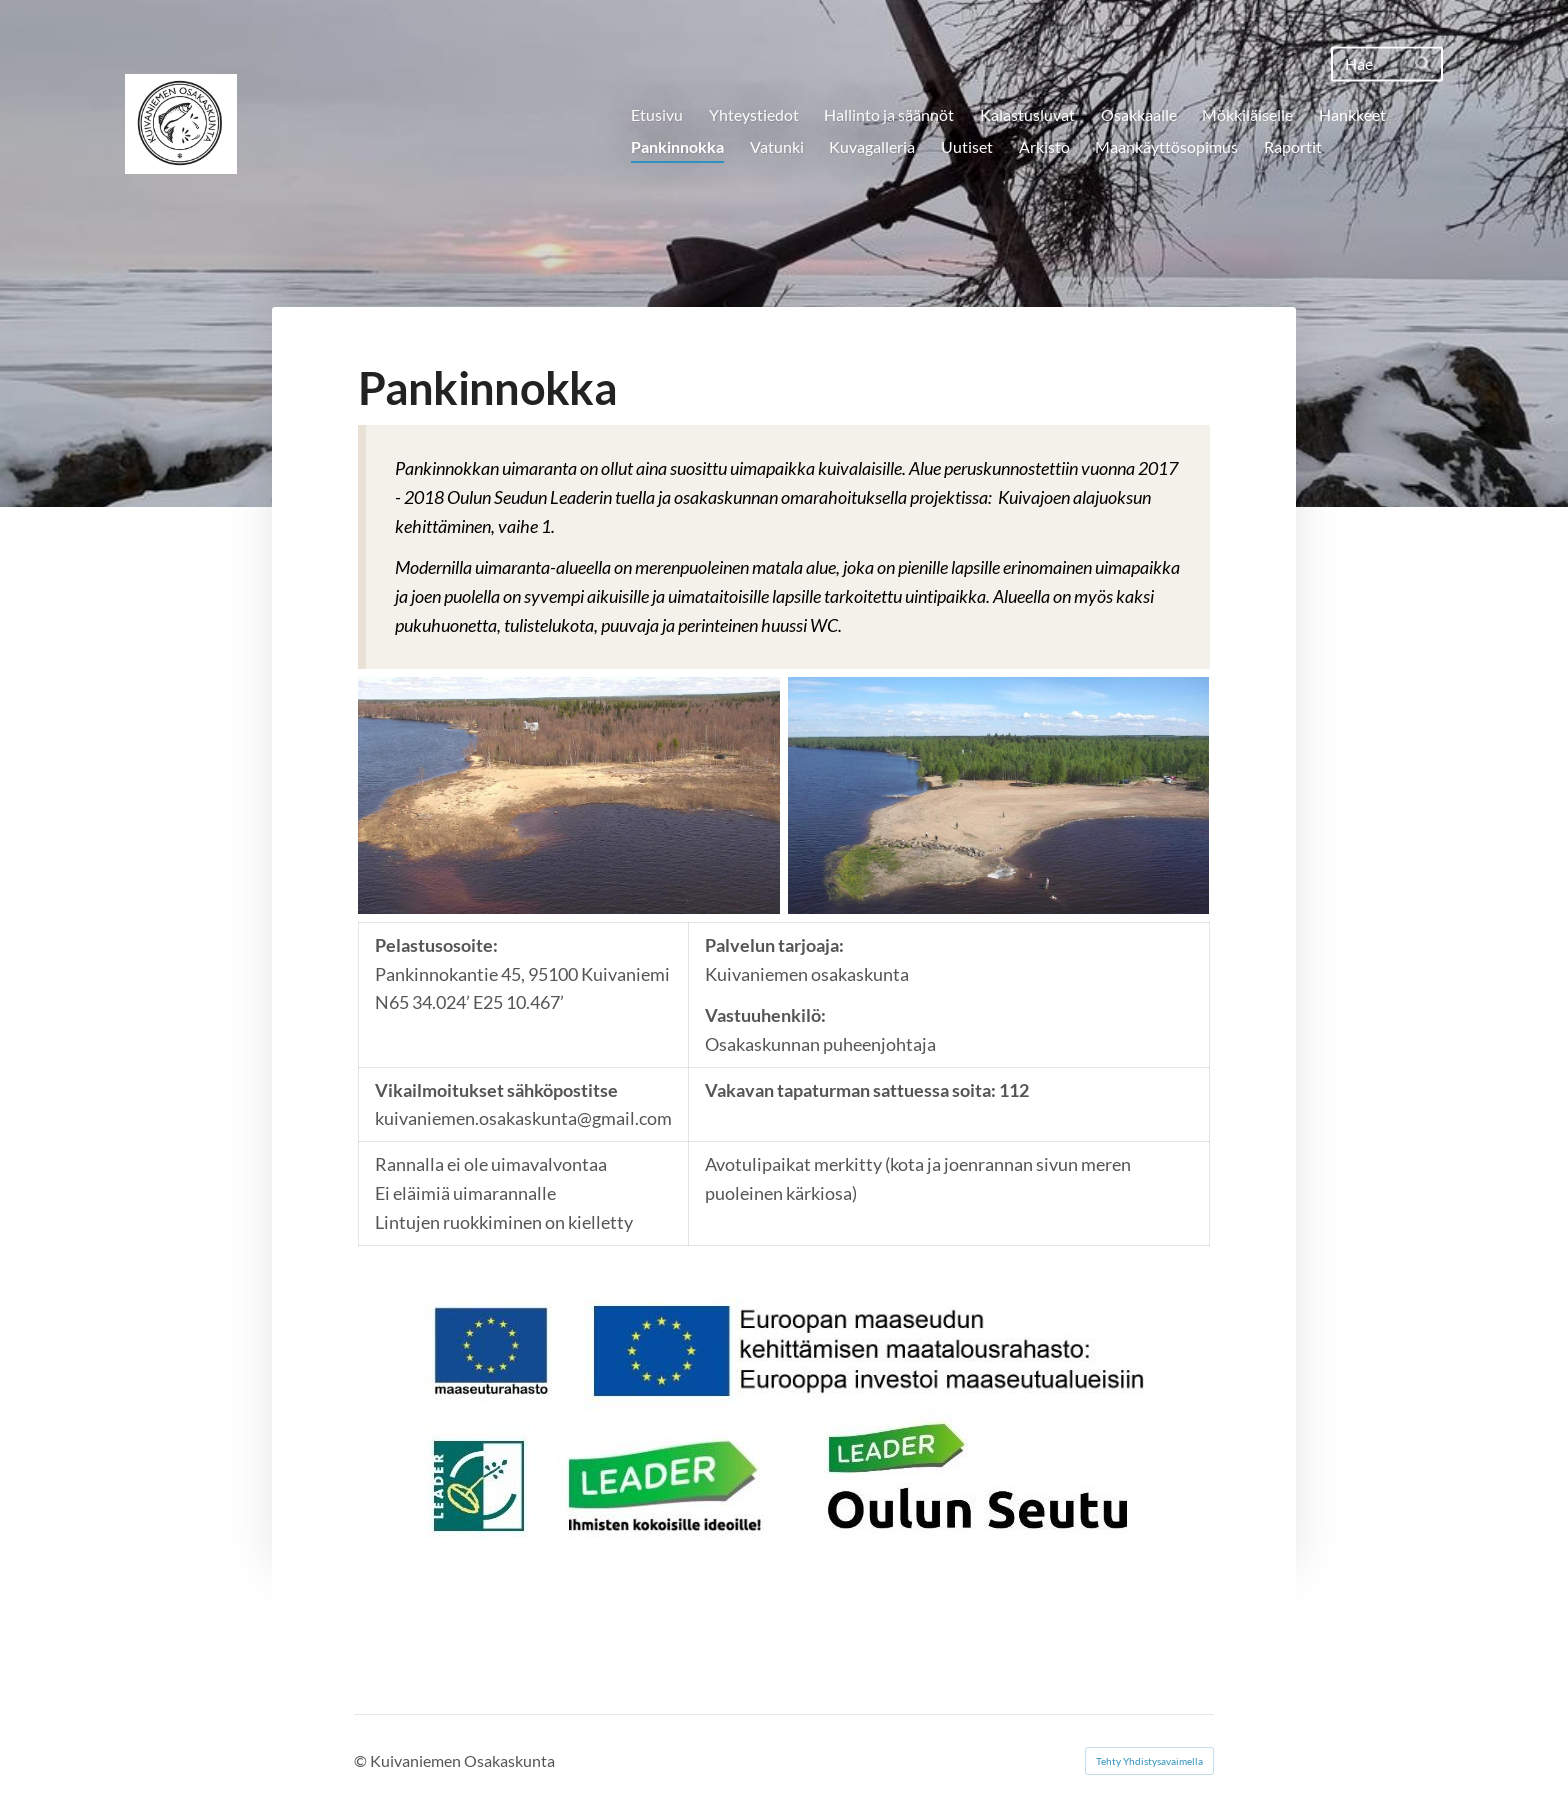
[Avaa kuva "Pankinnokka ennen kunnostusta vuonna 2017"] (569, 795)
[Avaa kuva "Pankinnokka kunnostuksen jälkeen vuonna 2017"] (999, 795)
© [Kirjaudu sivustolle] (362, 1760)
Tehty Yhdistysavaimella (1149, 1761)
